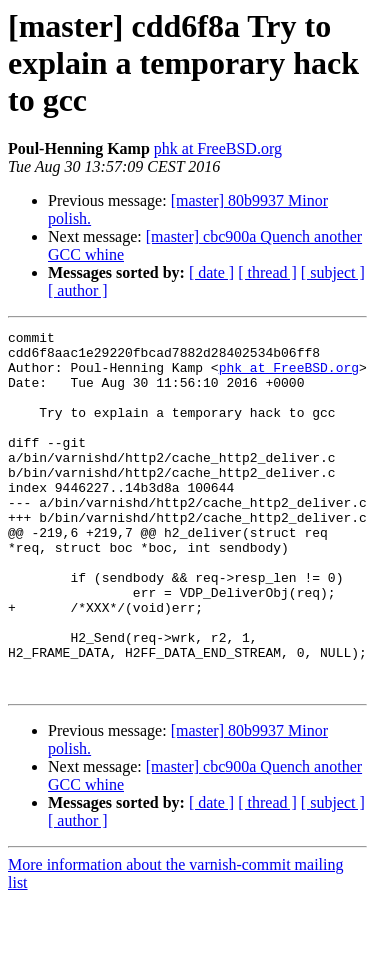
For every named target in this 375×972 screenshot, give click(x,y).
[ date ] (211, 272)
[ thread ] (267, 272)
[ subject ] (333, 272)
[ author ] (78, 290)
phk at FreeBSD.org (218, 148)
